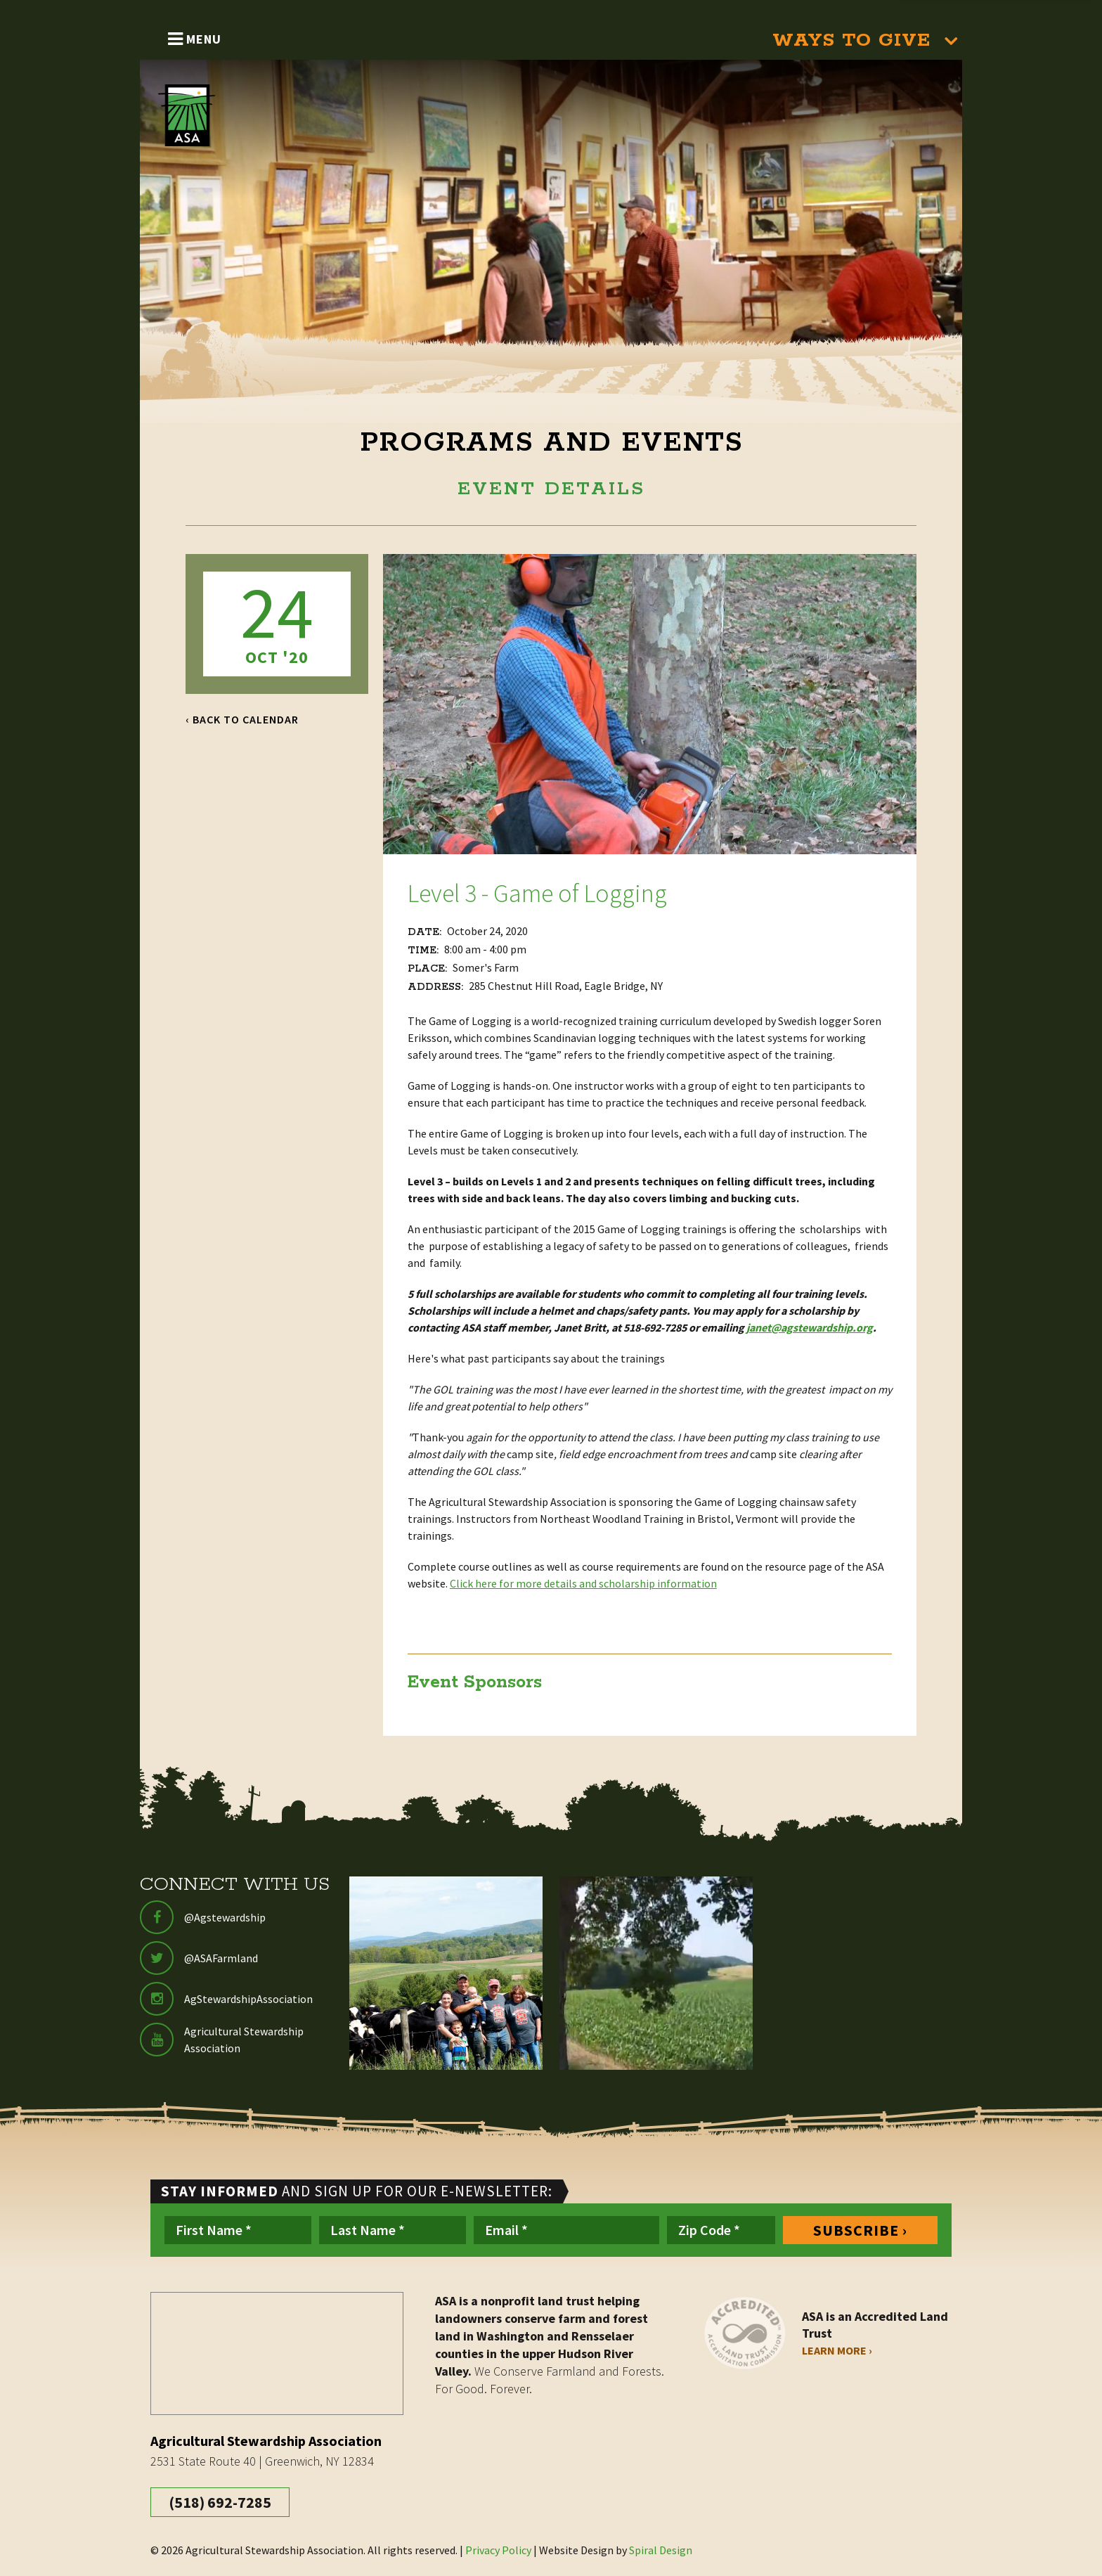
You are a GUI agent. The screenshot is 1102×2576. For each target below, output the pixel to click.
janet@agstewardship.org (809, 1327)
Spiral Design (660, 2550)
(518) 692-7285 (220, 2502)
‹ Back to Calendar (242, 719)
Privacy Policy (498, 2550)
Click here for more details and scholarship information (583, 1583)
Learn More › (837, 2350)
